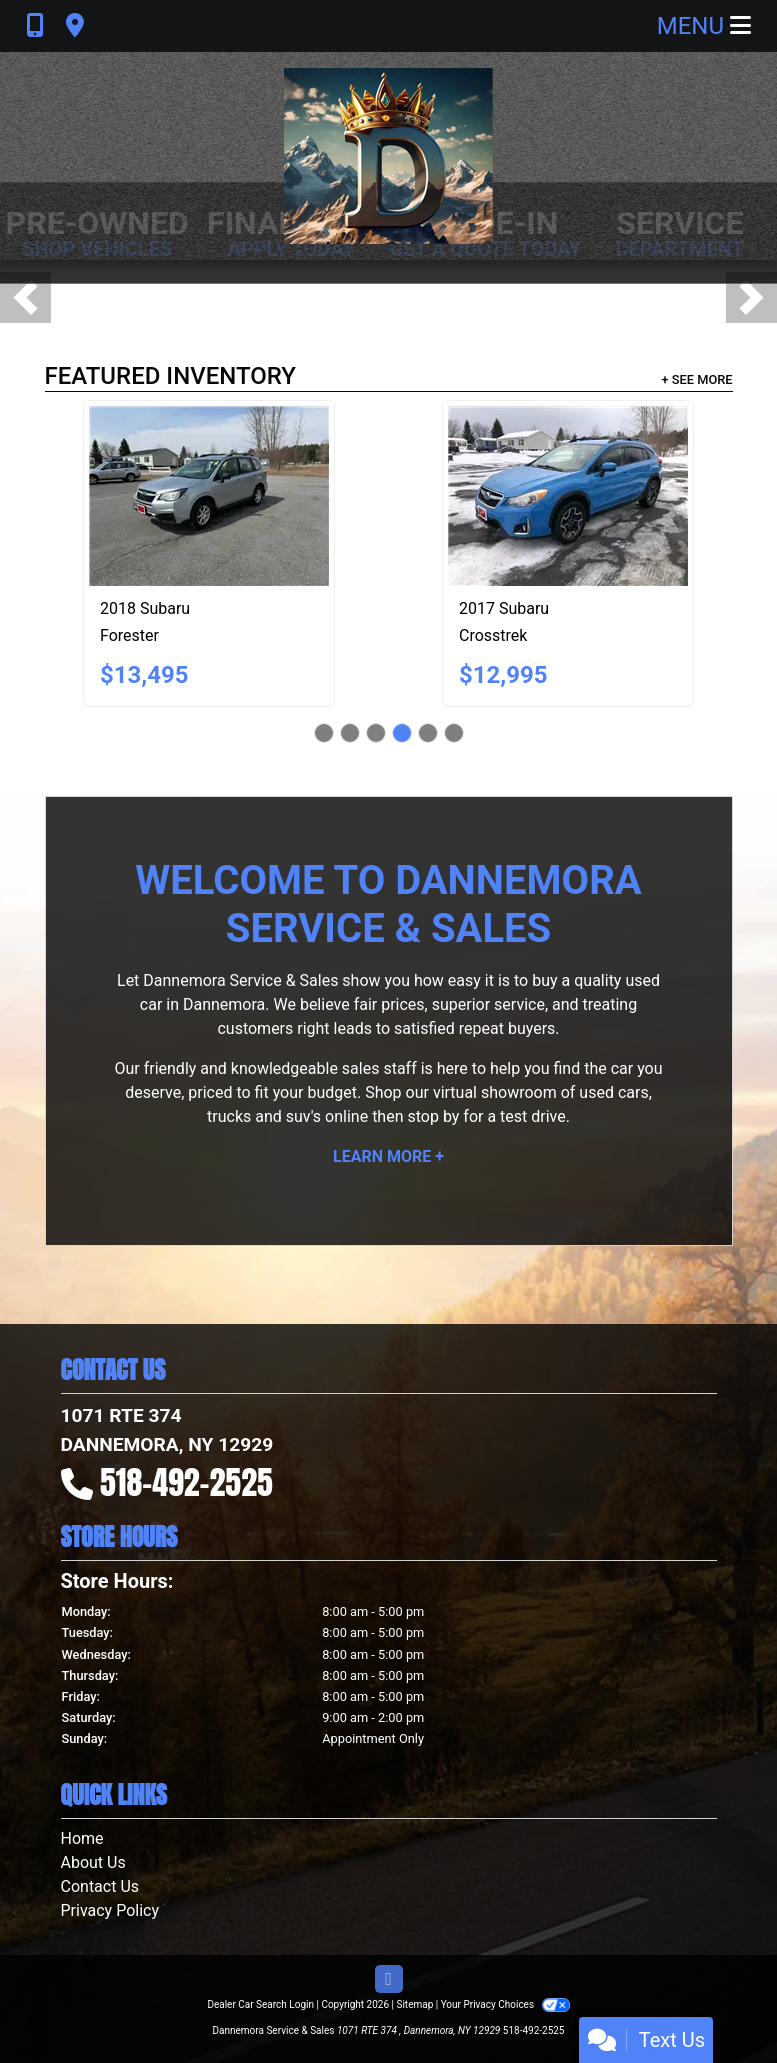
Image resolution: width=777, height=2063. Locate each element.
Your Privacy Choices (505, 2004)
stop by (433, 1116)
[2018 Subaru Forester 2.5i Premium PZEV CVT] (209, 496)
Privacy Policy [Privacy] (110, 1910)
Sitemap (414, 2004)
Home (82, 1838)
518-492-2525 (186, 1482)
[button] (25, 297)
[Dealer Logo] (388, 156)
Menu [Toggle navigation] (704, 26)
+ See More (697, 379)
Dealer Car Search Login (260, 2004)
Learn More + (388, 1156)
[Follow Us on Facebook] (389, 1980)
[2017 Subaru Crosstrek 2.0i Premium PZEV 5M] (568, 496)
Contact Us (100, 1886)
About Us (93, 1862)
